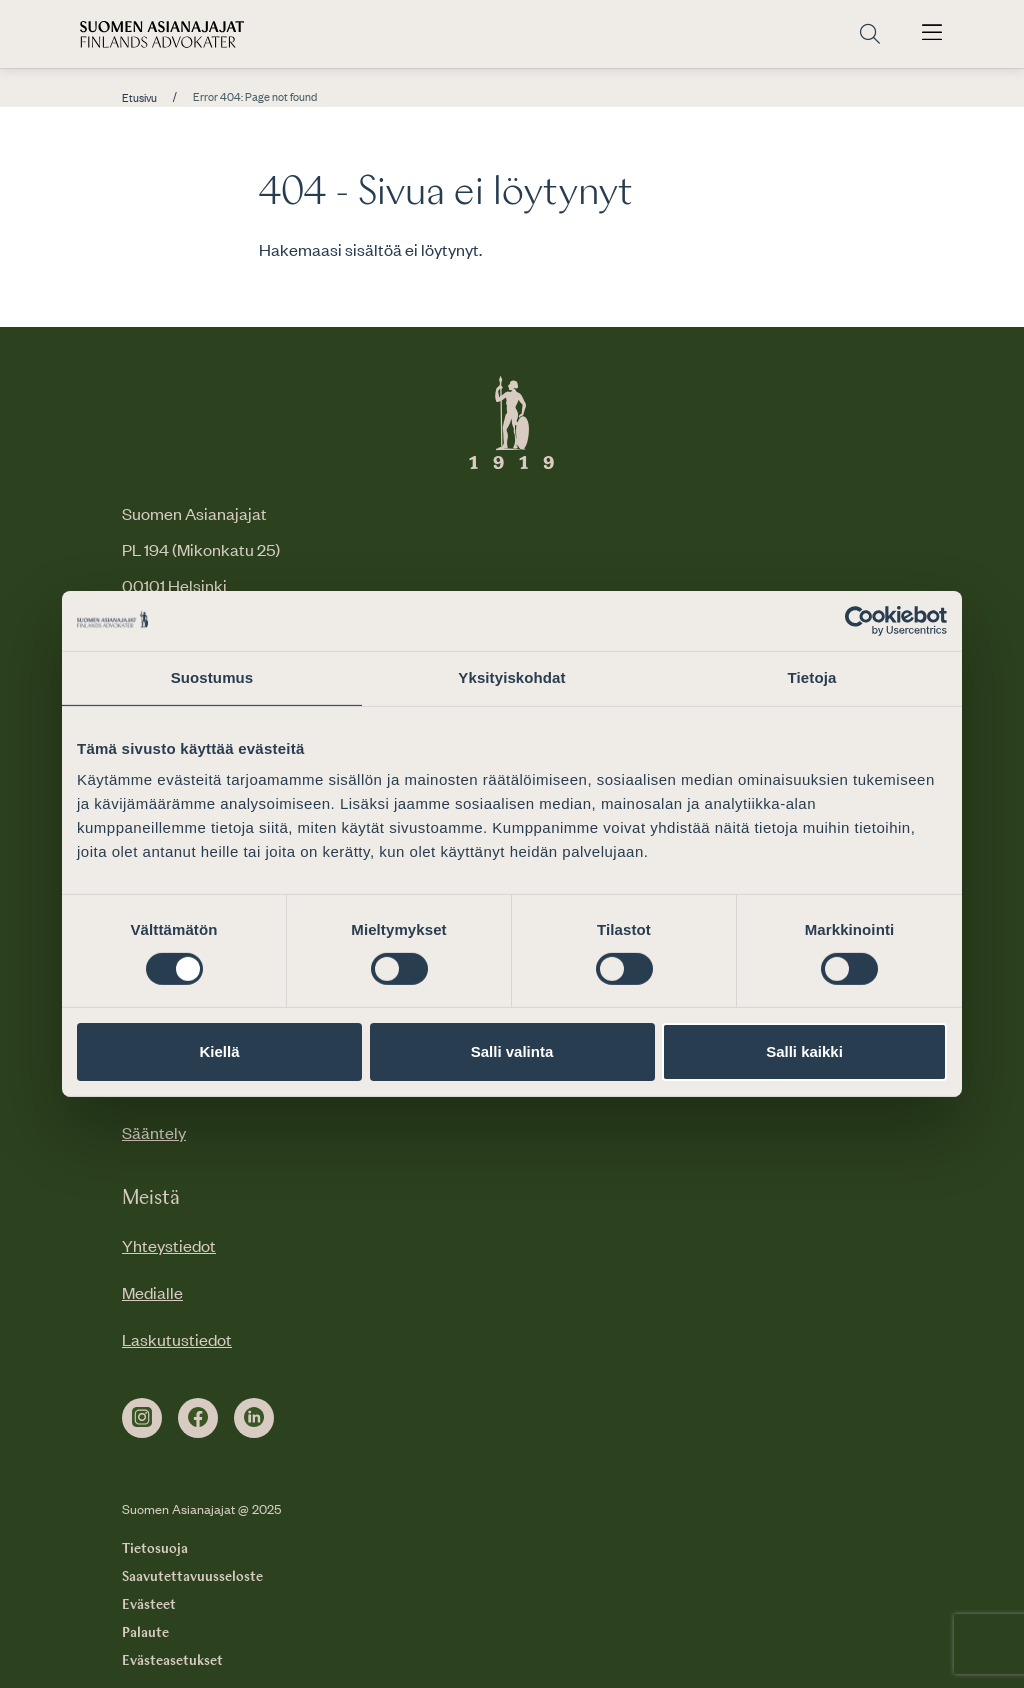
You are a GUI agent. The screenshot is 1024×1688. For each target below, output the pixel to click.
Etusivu (139, 98)
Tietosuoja (155, 1549)
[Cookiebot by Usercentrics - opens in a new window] (859, 621)
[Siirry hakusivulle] (870, 34)
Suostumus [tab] (212, 677)
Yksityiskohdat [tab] (511, 677)
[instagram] (142, 1418)
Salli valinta (512, 1051)
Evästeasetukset (172, 1661)
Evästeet (149, 1605)
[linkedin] (254, 1418)
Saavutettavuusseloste (192, 1577)
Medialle (152, 1292)
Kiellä (219, 1051)
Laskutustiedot (177, 1339)
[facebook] (198, 1418)
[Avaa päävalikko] (932, 34)
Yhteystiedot (169, 1245)
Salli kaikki (804, 1051)
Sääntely (154, 1132)
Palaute (145, 1633)
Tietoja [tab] (812, 677)
